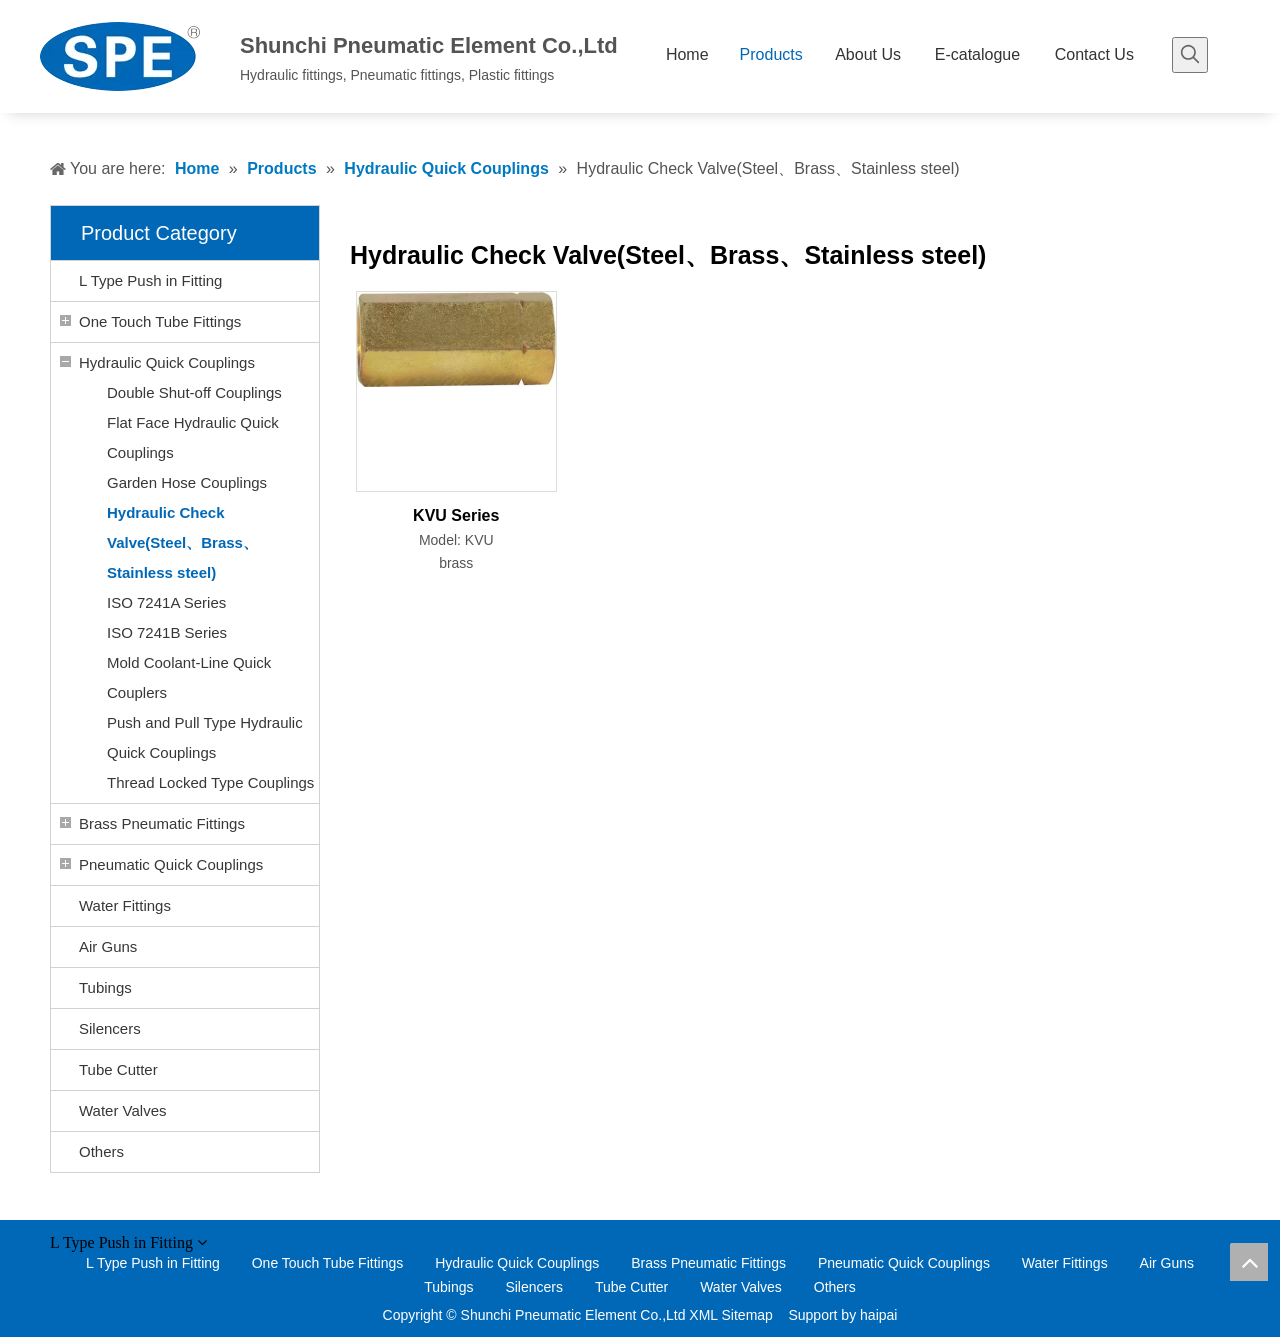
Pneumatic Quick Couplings (171, 864)
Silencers (110, 1028)
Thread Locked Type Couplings (210, 782)
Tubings (105, 987)
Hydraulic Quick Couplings (167, 362)
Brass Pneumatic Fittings (162, 823)
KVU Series (456, 515)
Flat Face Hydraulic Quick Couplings (193, 437)
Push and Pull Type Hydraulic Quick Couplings (205, 737)
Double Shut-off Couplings (194, 392)
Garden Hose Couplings (187, 482)
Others (101, 1151)
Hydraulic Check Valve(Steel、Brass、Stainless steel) (182, 542)
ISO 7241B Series (167, 632)
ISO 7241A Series (166, 602)
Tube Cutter (118, 1069)
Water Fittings (125, 905)
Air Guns (108, 946)
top (1249, 1262)
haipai (878, 1315)
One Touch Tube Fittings (160, 321)
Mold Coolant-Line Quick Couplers (189, 677)
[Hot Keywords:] (1190, 55)
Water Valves (123, 1110)
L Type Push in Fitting (150, 280)
